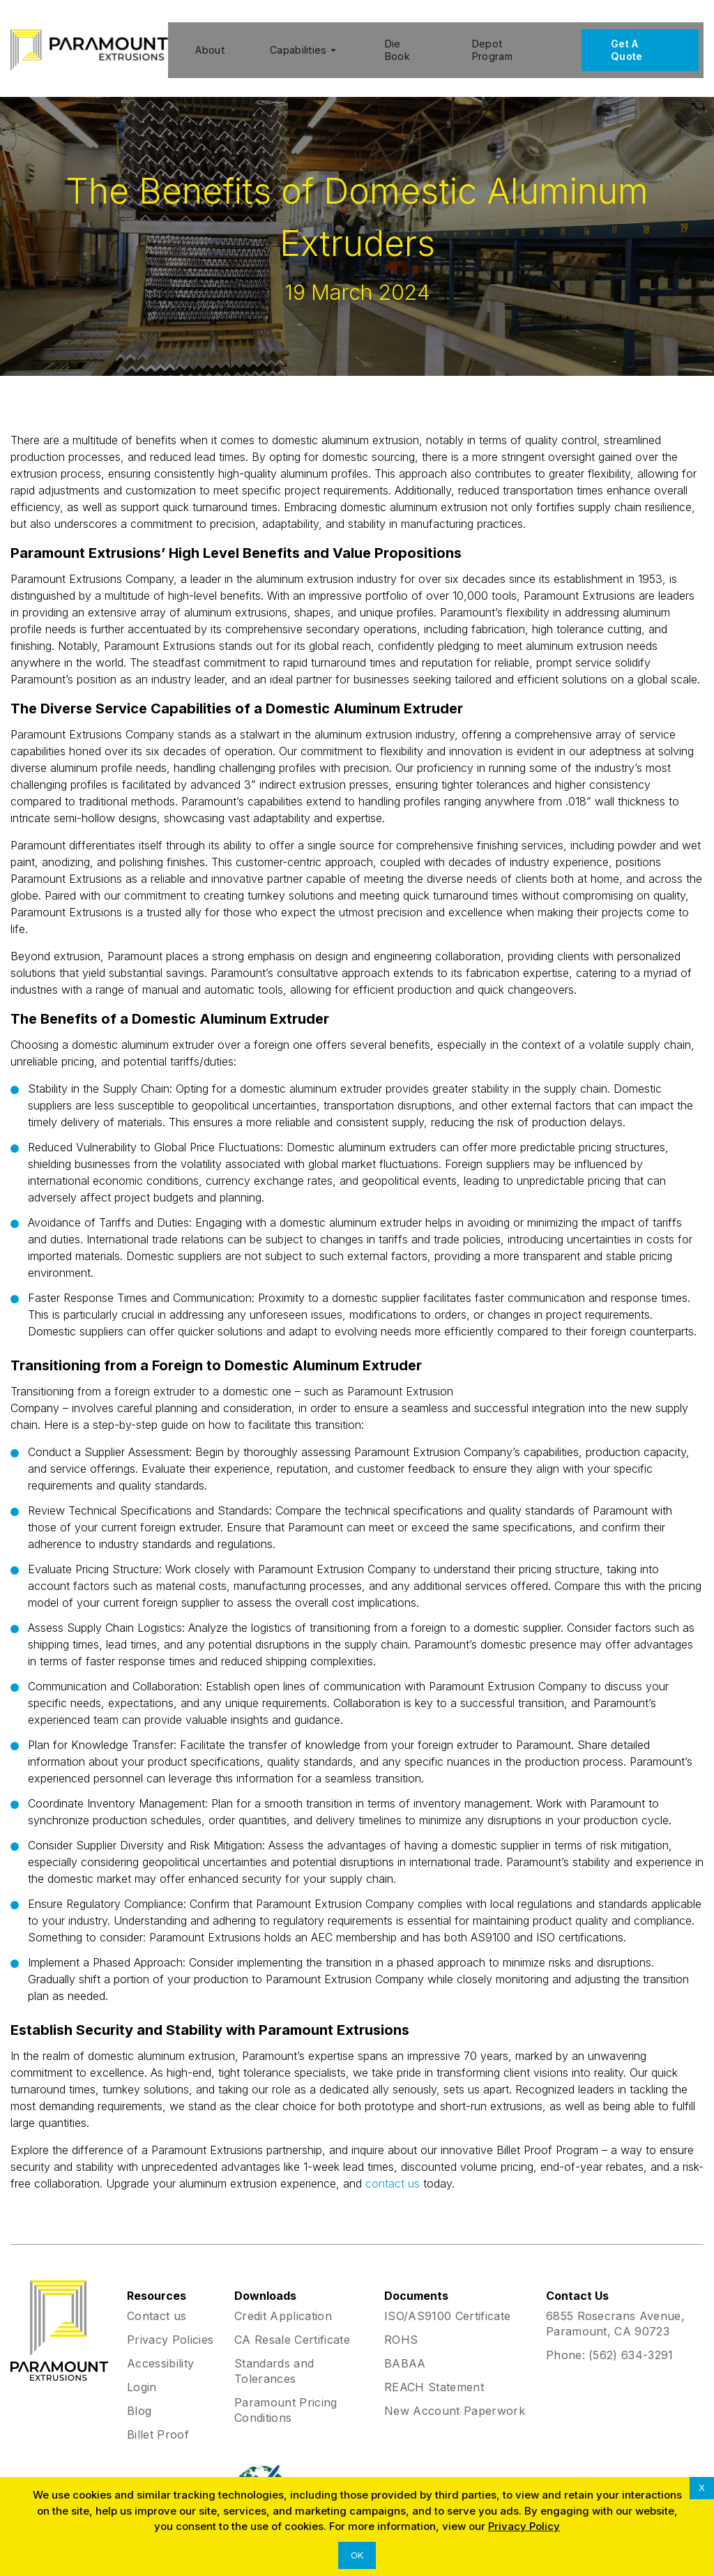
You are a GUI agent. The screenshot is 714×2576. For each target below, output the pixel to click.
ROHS (401, 2326)
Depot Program (494, 43)
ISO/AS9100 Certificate (447, 2302)
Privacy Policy (524, 2526)
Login (142, 2373)
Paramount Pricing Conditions (285, 2396)
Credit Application (283, 2302)
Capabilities (302, 43)
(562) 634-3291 (630, 2341)
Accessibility (160, 2349)
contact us (392, 2169)
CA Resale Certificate (292, 2326)
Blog (139, 2397)
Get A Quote (631, 43)
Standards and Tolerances (274, 2357)
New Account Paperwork (454, 2397)
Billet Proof (158, 2420)
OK (357, 2555)
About (205, 43)
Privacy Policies (170, 2326)
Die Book (397, 43)
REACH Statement (434, 2373)
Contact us (156, 2302)
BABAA (405, 2349)
